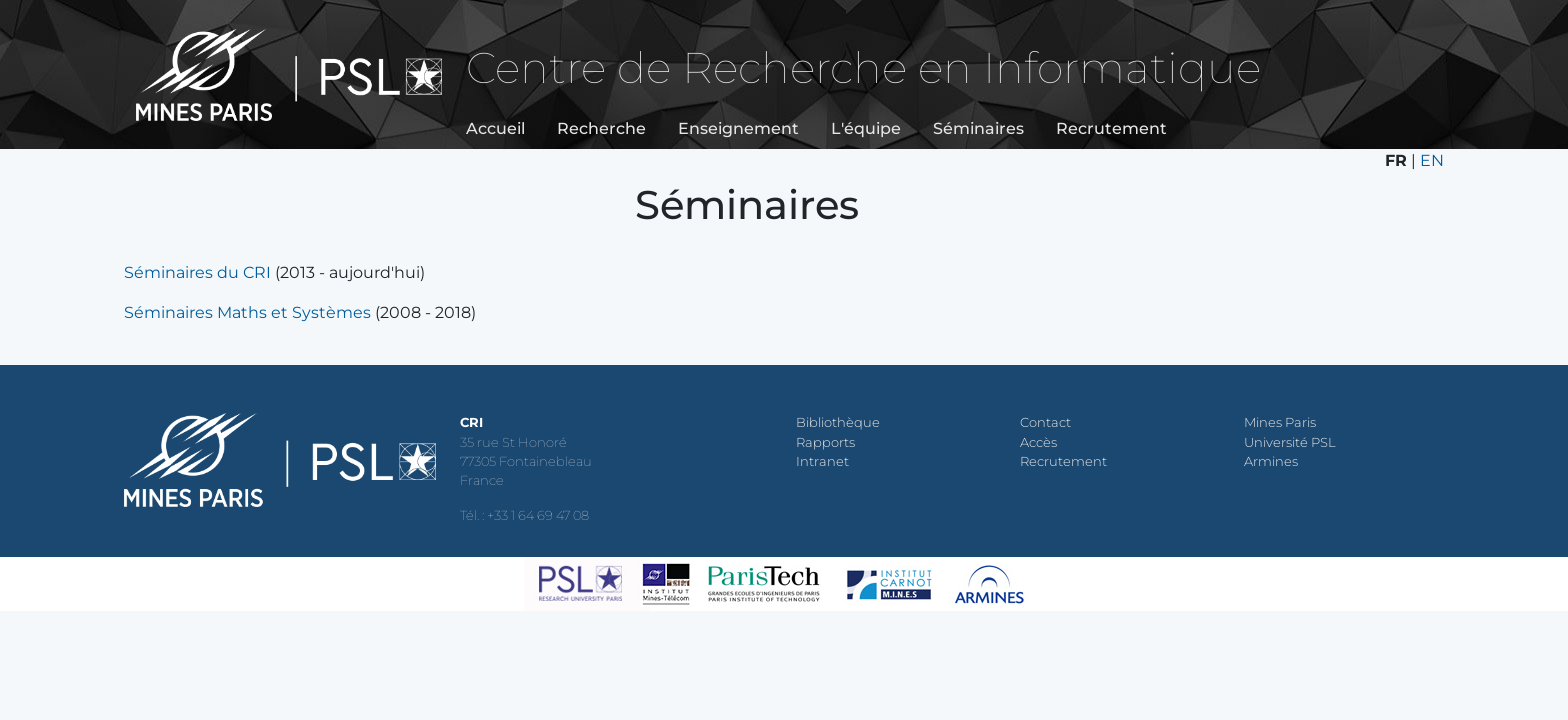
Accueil (495, 128)
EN (1432, 160)
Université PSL (1290, 442)
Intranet (822, 461)
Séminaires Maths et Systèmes (247, 312)
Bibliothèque (838, 422)
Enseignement (738, 128)
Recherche (601, 128)
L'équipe (866, 128)
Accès (1038, 442)
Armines (1271, 461)
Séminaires (978, 128)
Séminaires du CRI (197, 272)
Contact (1045, 422)
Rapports (825, 442)
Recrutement (1111, 128)
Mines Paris (1280, 422)
